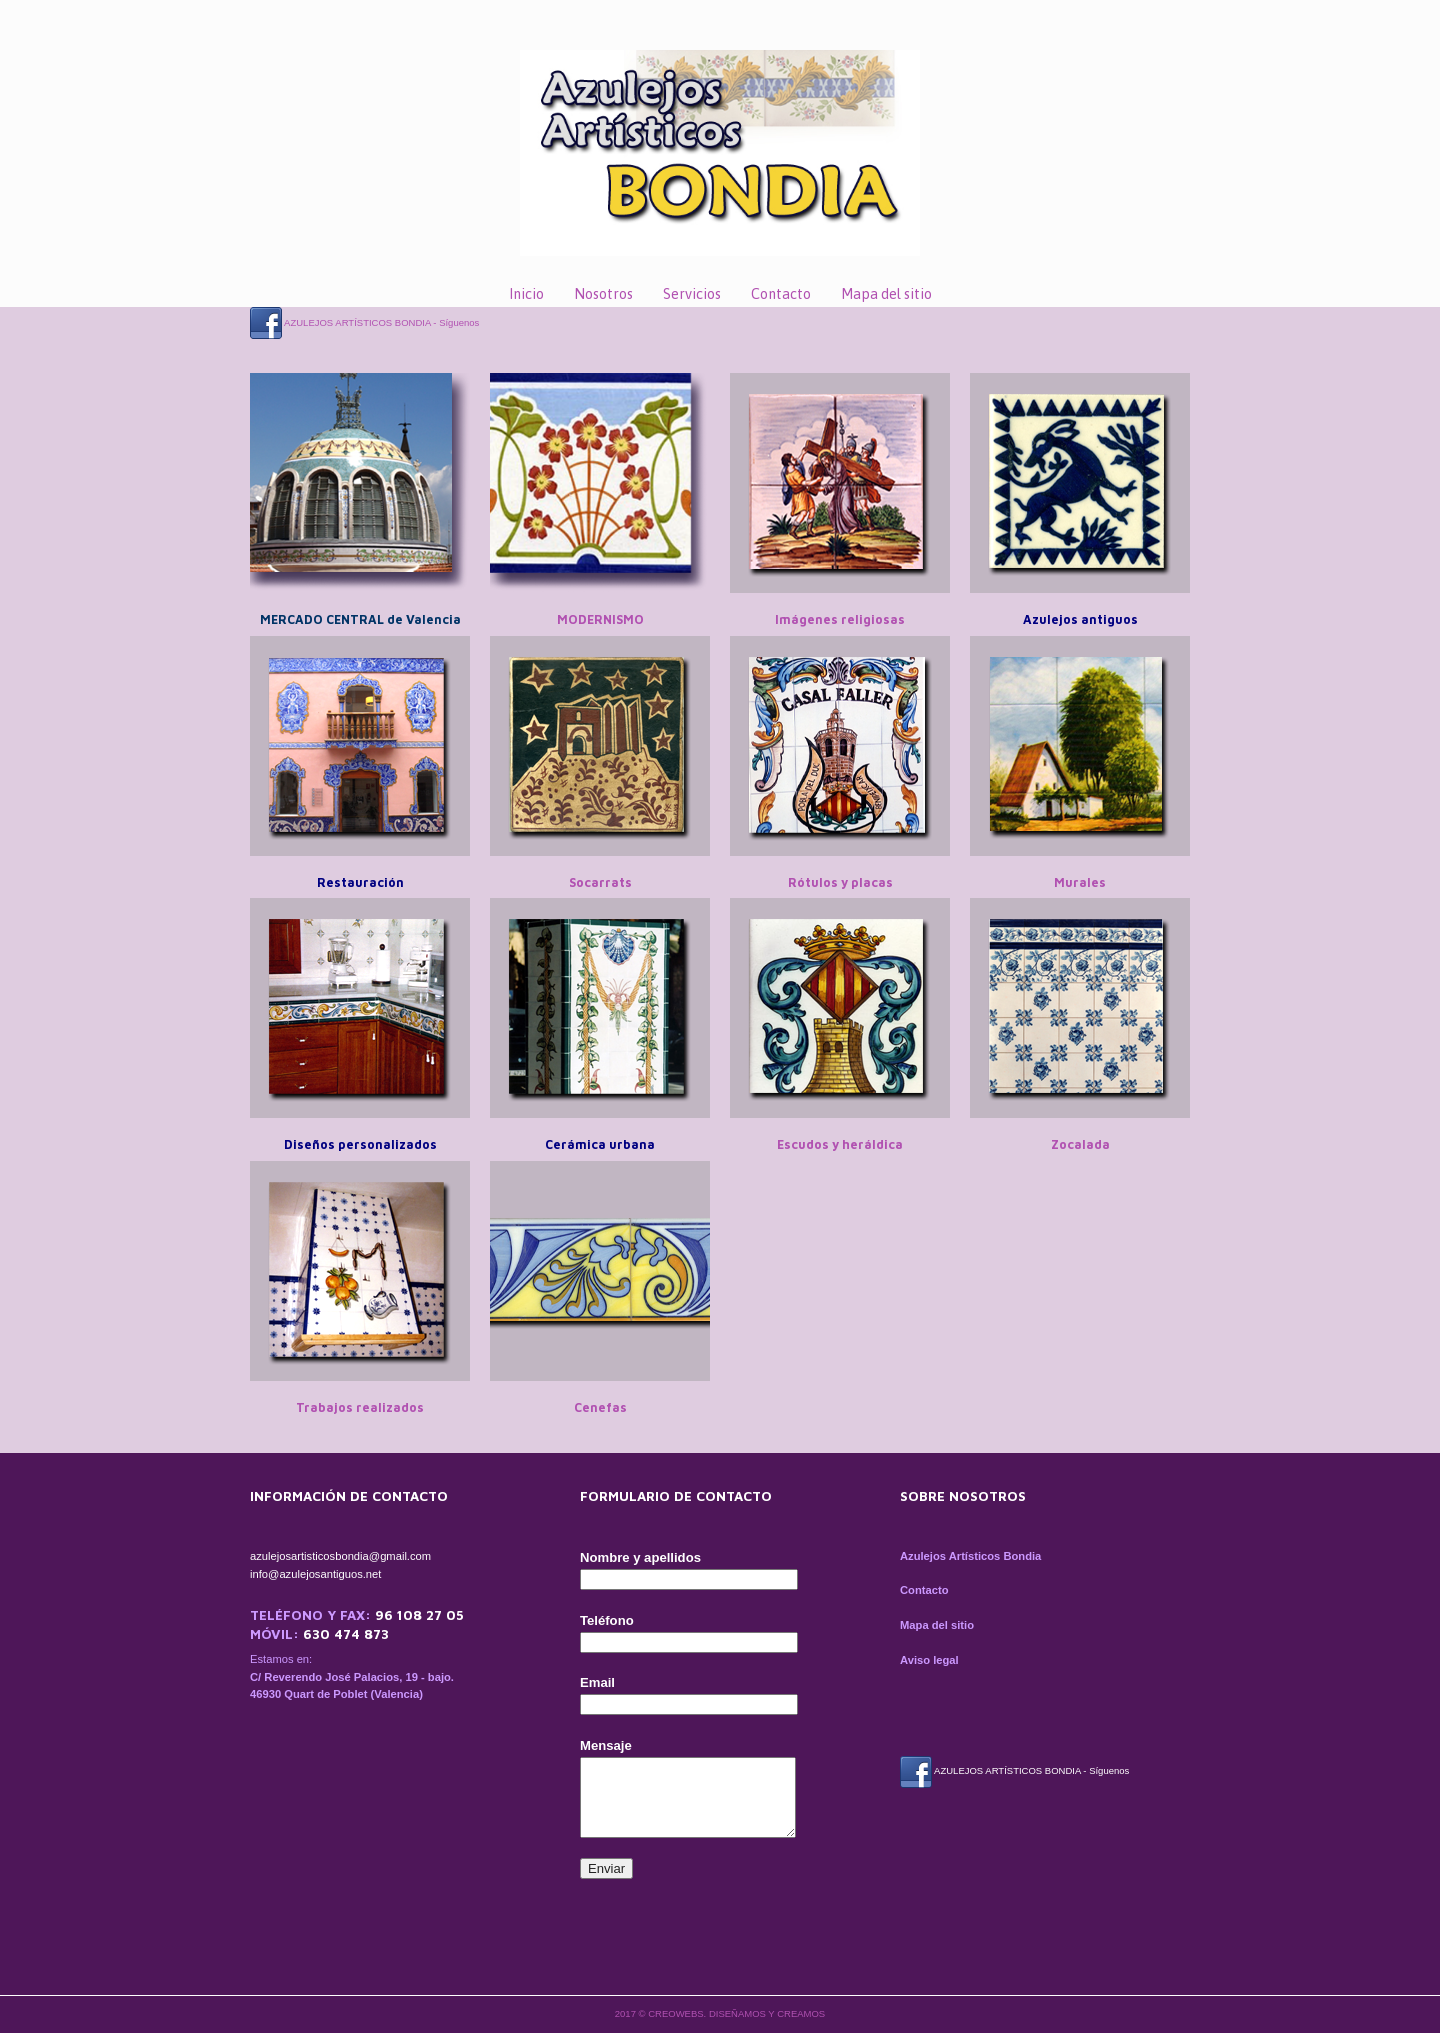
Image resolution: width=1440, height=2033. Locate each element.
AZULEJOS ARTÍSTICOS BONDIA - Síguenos (364, 322)
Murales (1080, 882)
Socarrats (600, 882)
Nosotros (603, 293)
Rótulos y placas (840, 882)
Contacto (781, 293)
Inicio (526, 293)
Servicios (692, 293)
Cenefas (600, 1407)
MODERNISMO (600, 619)
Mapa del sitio (886, 293)
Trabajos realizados (360, 1407)
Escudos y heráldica (840, 1144)
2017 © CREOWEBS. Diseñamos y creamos (720, 2013)
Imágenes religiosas (840, 619)
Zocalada (1080, 1144)
